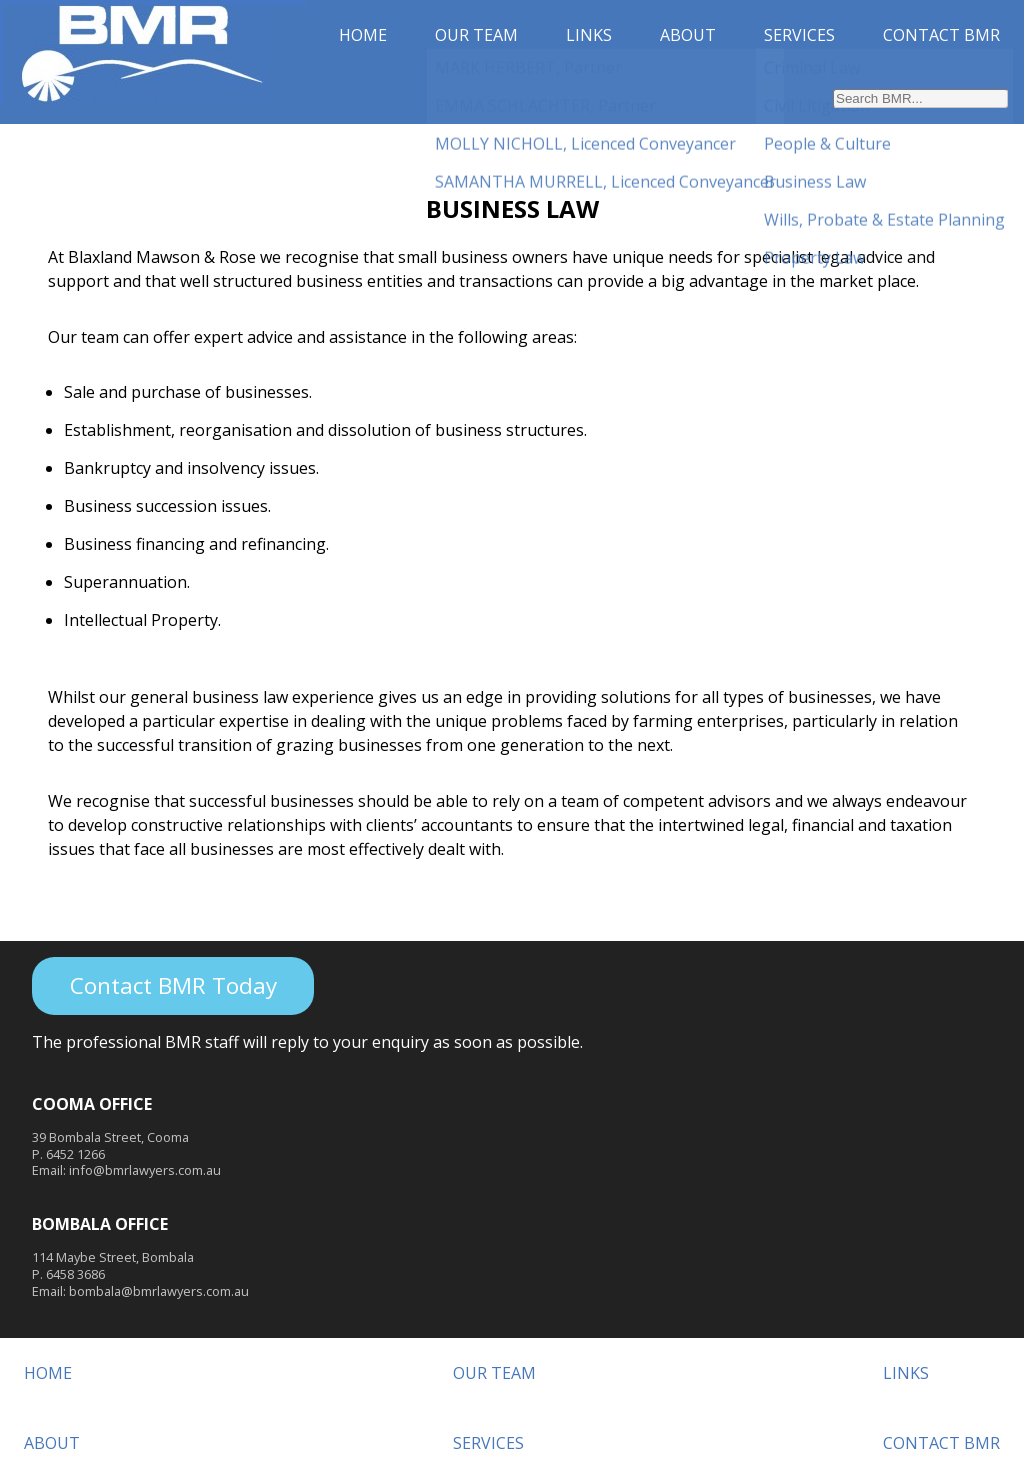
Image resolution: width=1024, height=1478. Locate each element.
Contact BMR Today (173, 985)
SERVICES (799, 35)
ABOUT (688, 35)
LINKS (589, 35)
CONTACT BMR (941, 35)
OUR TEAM (476, 35)
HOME (363, 35)
